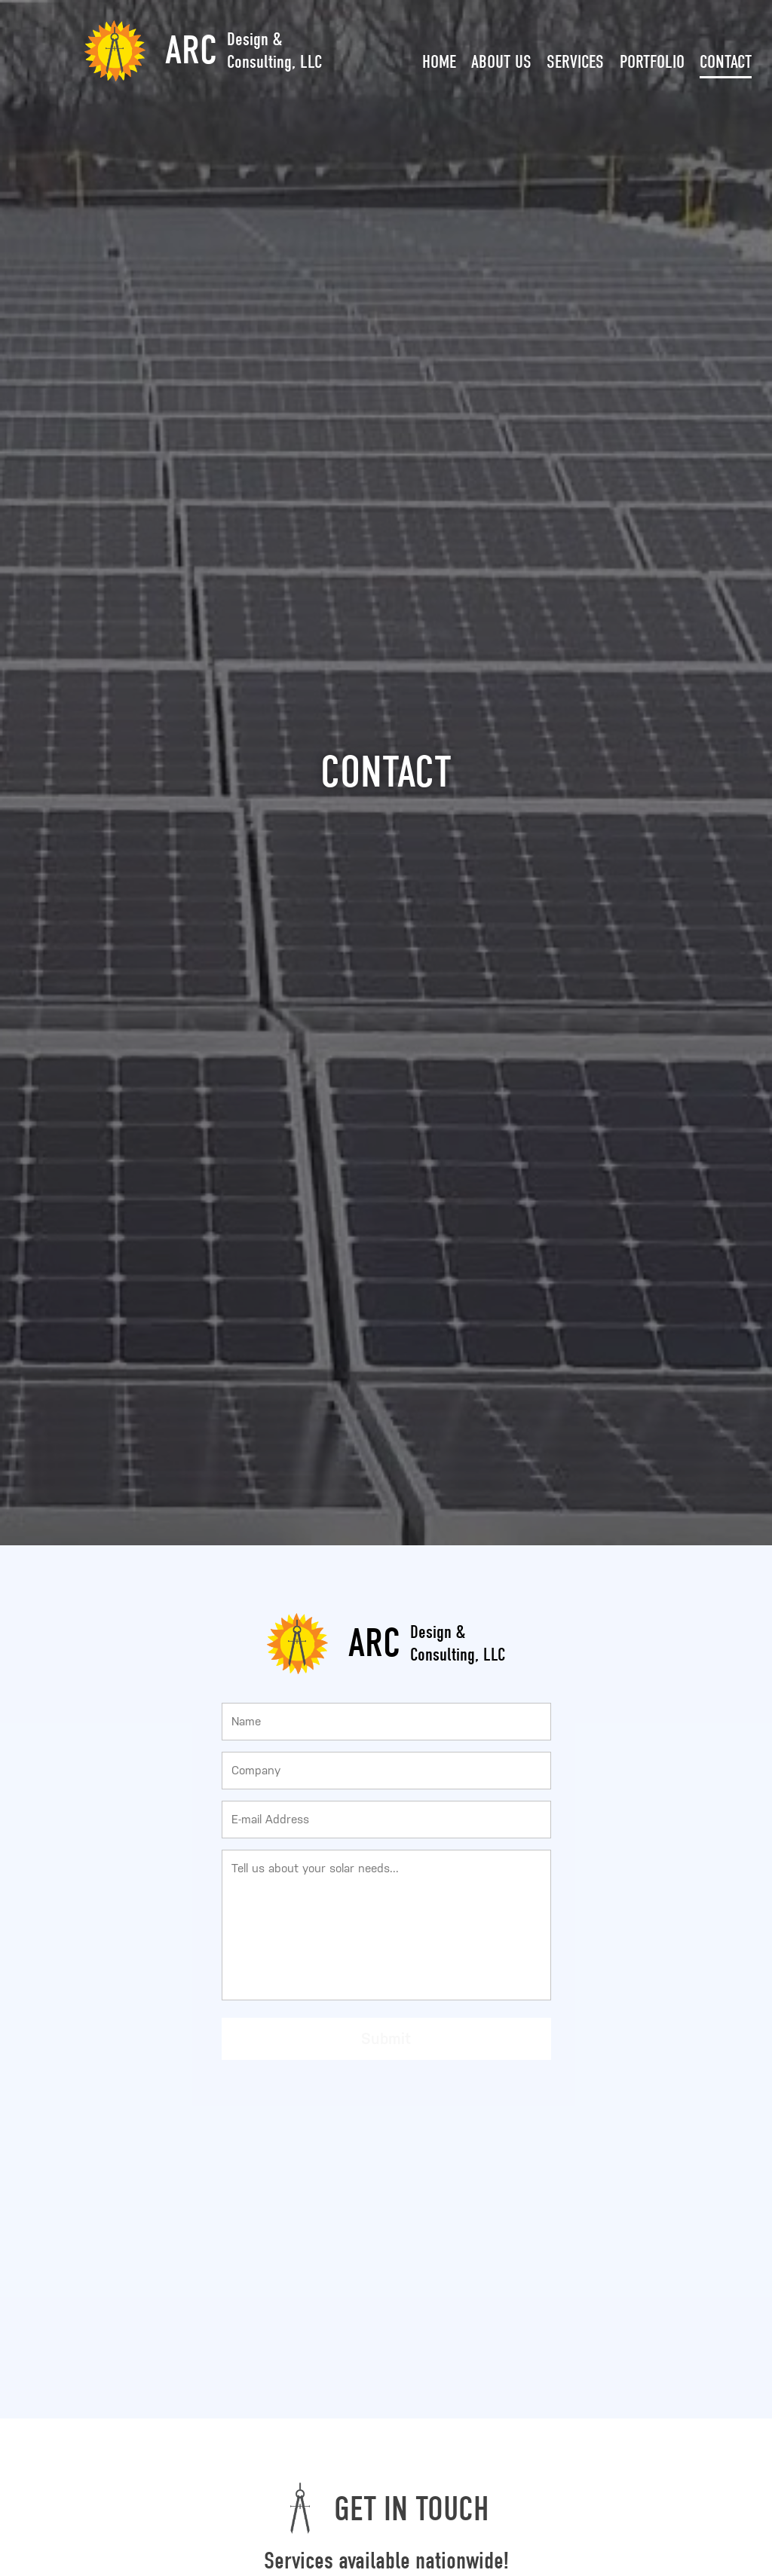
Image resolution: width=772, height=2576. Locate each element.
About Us (501, 62)
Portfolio (652, 62)
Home (439, 62)
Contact (726, 62)
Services (575, 62)
